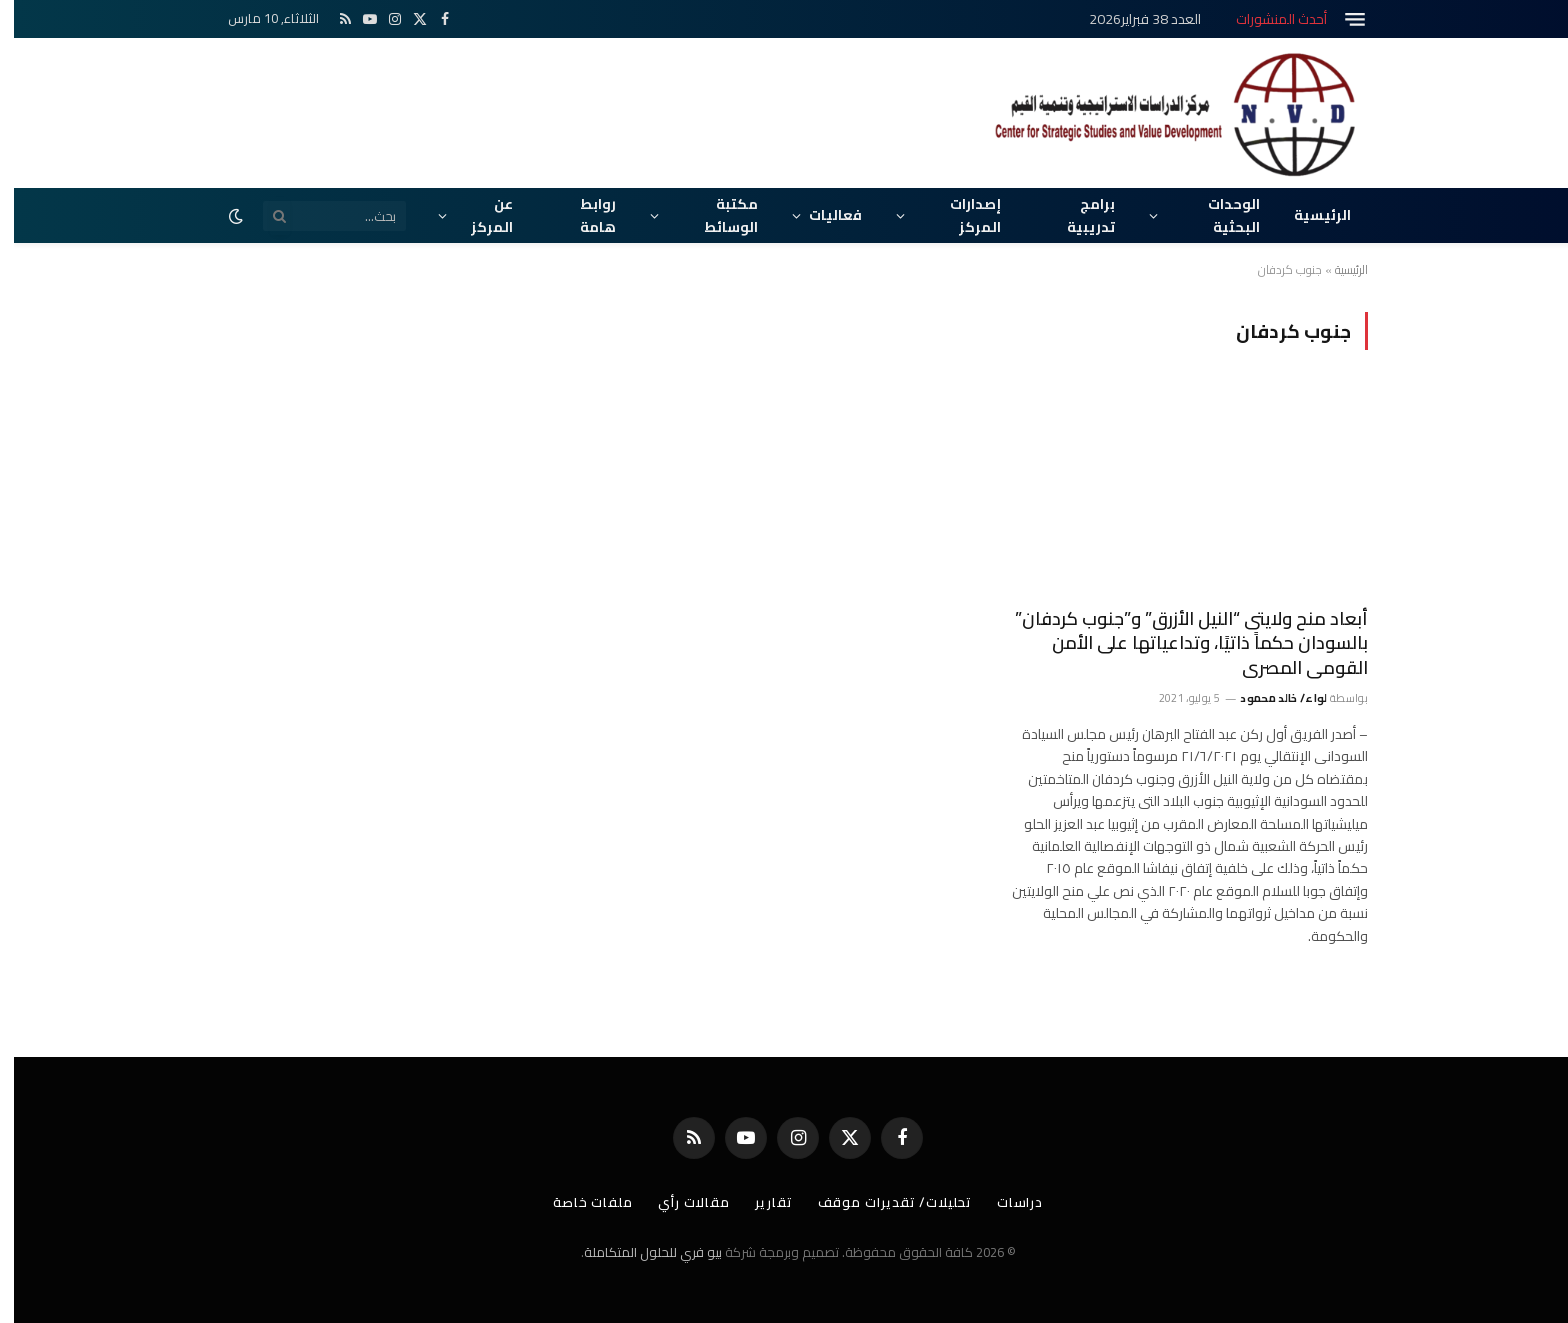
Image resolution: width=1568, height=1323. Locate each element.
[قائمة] (1341, 19)
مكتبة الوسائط (717, 215)
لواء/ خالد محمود (1269, 698)
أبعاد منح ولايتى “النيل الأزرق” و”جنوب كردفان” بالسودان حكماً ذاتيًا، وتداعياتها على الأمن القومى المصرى (1177, 643)
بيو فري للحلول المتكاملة (639, 1252)
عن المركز (478, 215)
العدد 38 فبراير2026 (1131, 19)
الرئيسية (1308, 215)
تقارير (759, 1202)
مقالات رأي (680, 1202)
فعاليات (821, 215)
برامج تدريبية (1077, 215)
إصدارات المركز (961, 215)
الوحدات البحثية (1220, 215)
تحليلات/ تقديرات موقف (881, 1202)
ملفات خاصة (579, 1202)
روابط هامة (584, 215)
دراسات (1006, 1202)
